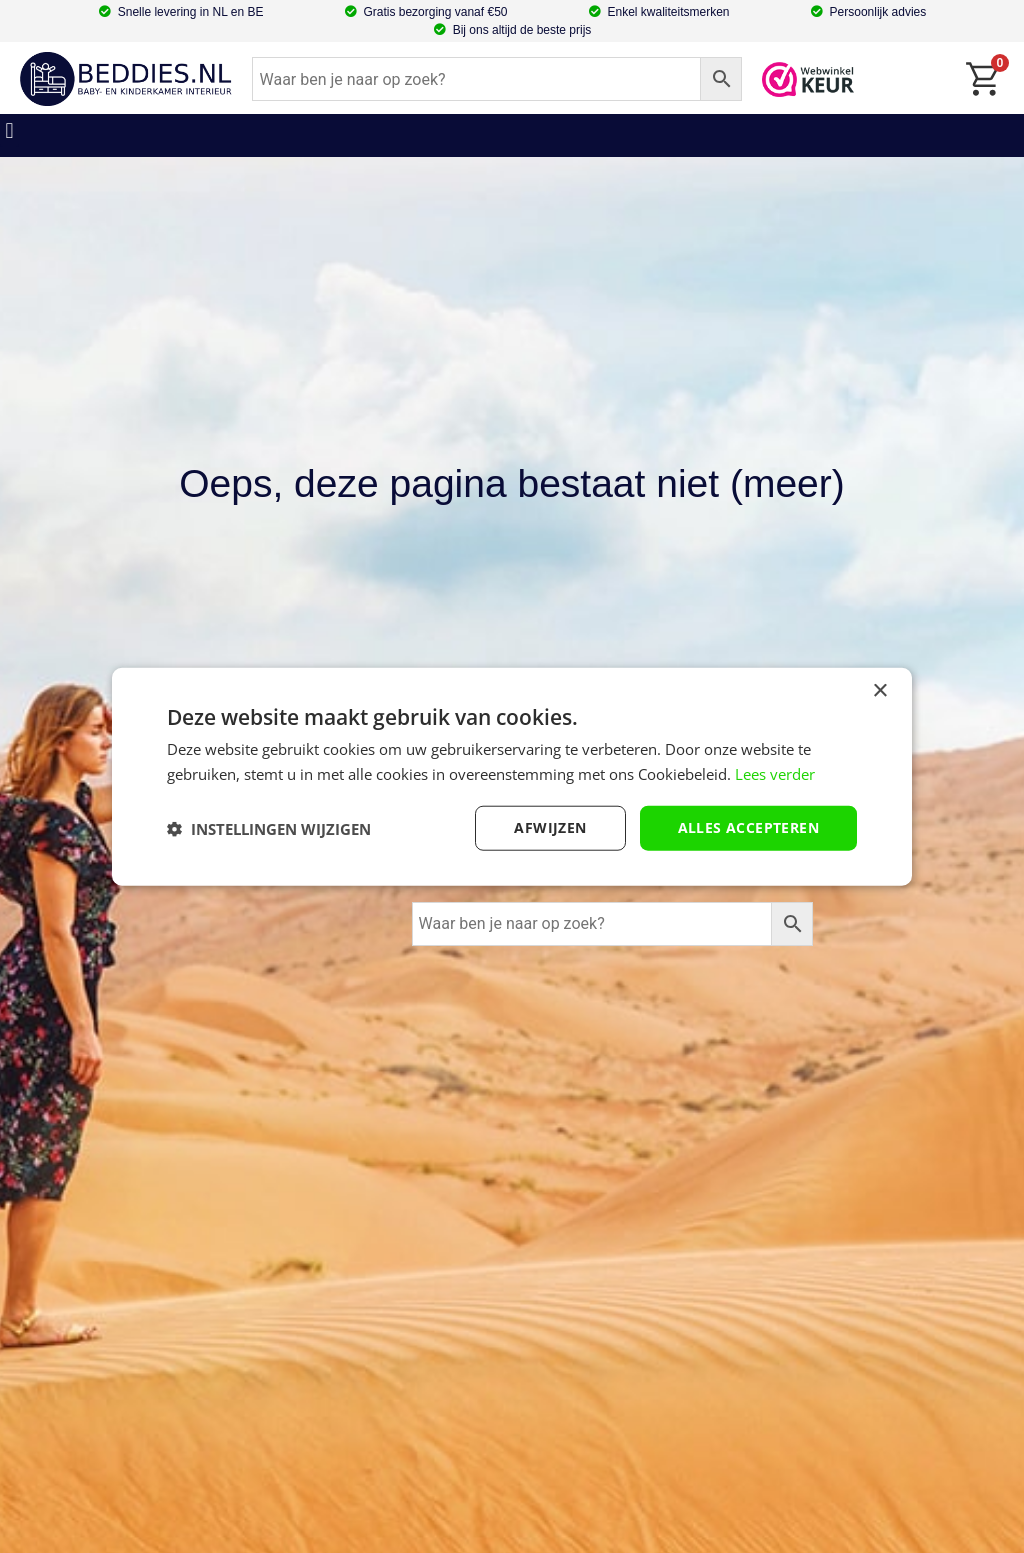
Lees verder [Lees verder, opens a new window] (775, 773)
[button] (9, 130)
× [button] (879, 690)
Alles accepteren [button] (748, 827)
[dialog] (512, 776)
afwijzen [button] (550, 827)
